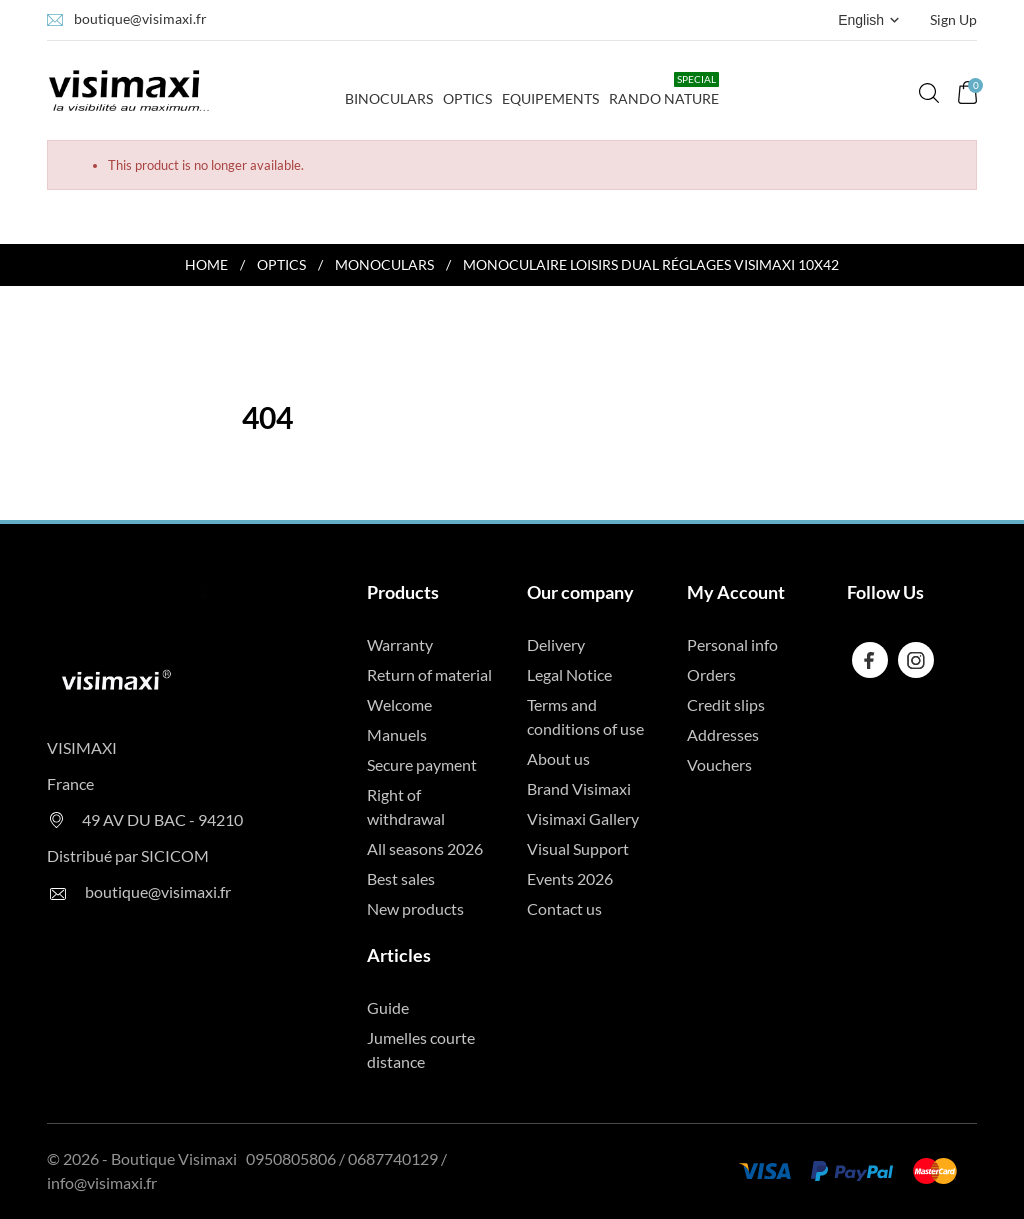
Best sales (401, 878)
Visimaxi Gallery (583, 818)
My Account (736, 592)
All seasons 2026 (425, 848)
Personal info (732, 644)
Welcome (399, 704)
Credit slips (726, 704)
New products (415, 908)
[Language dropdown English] (870, 20)
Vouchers (719, 764)
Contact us (564, 908)
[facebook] (869, 660)
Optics (467, 98)
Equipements (550, 98)
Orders (711, 674)
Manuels (397, 734)
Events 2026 (570, 878)
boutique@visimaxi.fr (140, 18)
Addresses (723, 734)
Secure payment (422, 764)
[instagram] (916, 660)
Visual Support (578, 848)
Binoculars (389, 89)
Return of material (429, 674)
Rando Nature (664, 89)
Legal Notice (569, 674)
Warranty (400, 644)
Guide (388, 1007)
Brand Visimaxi (579, 788)
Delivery (556, 644)
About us (558, 758)
